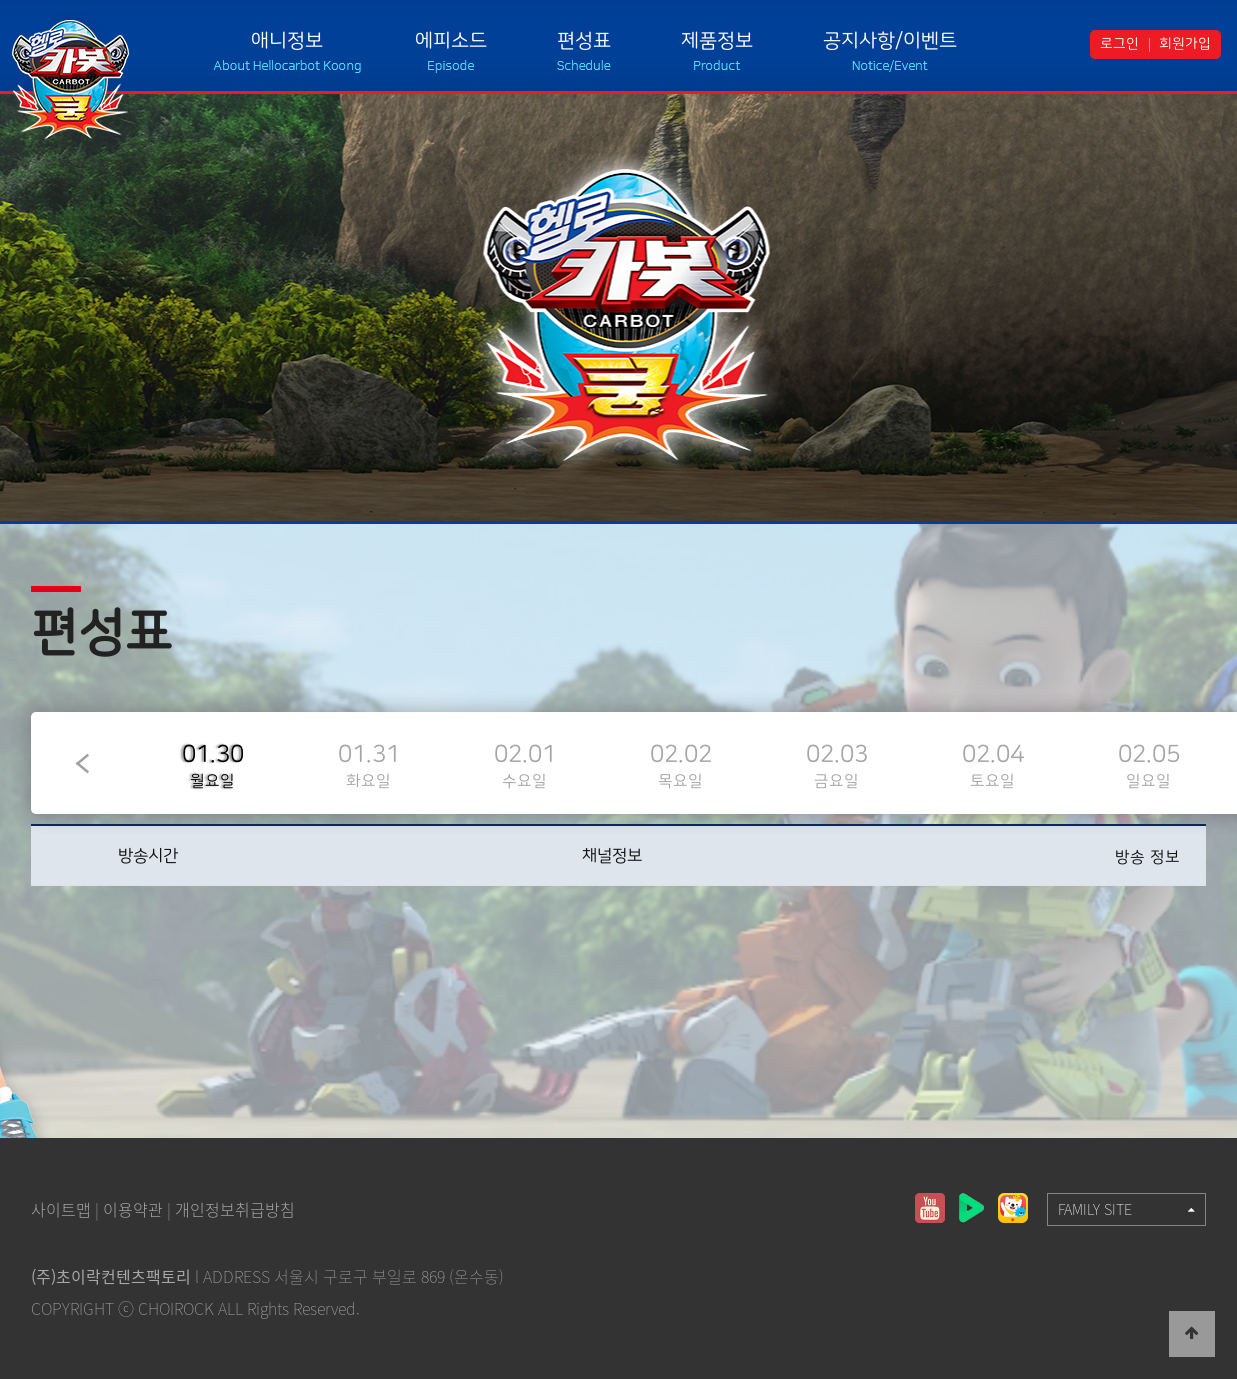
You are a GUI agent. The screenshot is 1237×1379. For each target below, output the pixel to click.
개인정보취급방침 (235, 1209)
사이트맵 (61, 1209)
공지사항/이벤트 (890, 40)
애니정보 (287, 40)
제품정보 (717, 40)
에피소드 (451, 40)
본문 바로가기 (0, 0)
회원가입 (1185, 44)
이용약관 (133, 1209)
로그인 (1119, 44)
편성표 (584, 40)
